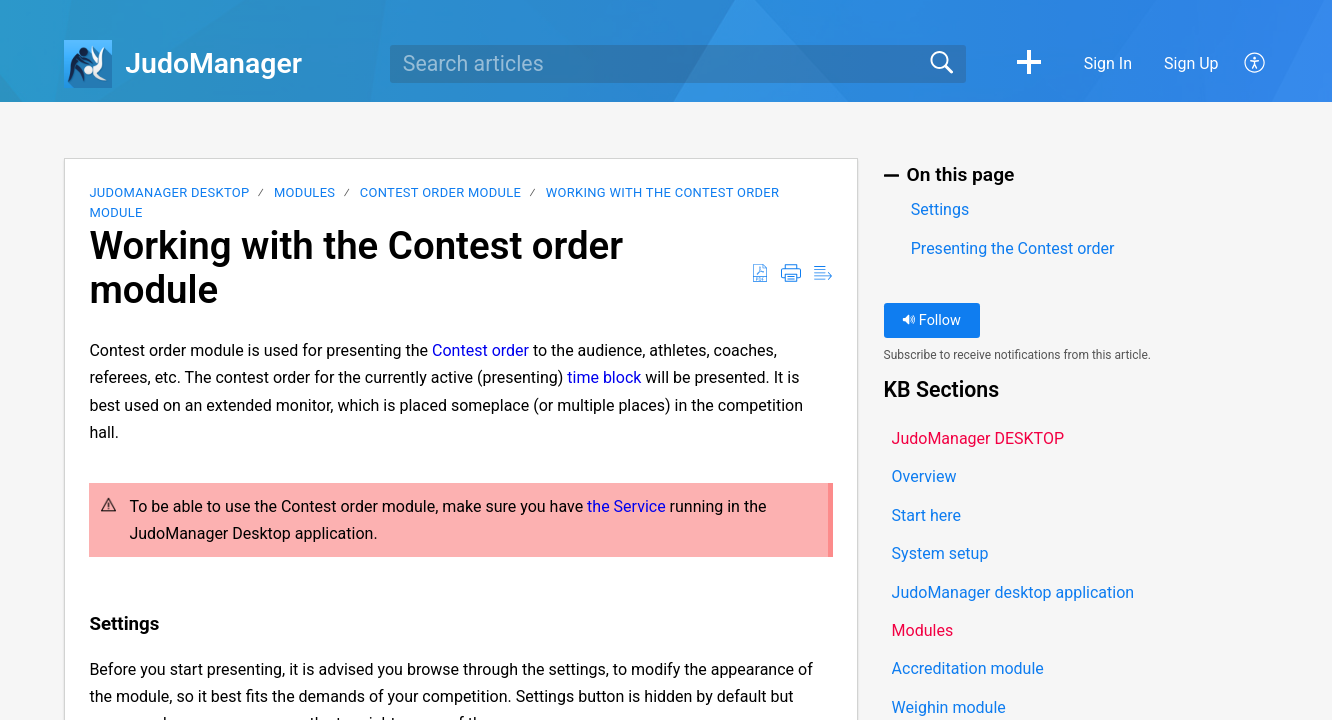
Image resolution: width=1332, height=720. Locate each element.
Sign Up (1191, 63)
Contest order (480, 350)
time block (604, 377)
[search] (678, 64)
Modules (304, 192)
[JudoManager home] (88, 64)
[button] (1029, 64)
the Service (626, 506)
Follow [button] (931, 320)
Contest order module (441, 192)
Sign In (1108, 63)
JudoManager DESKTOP (169, 192)
